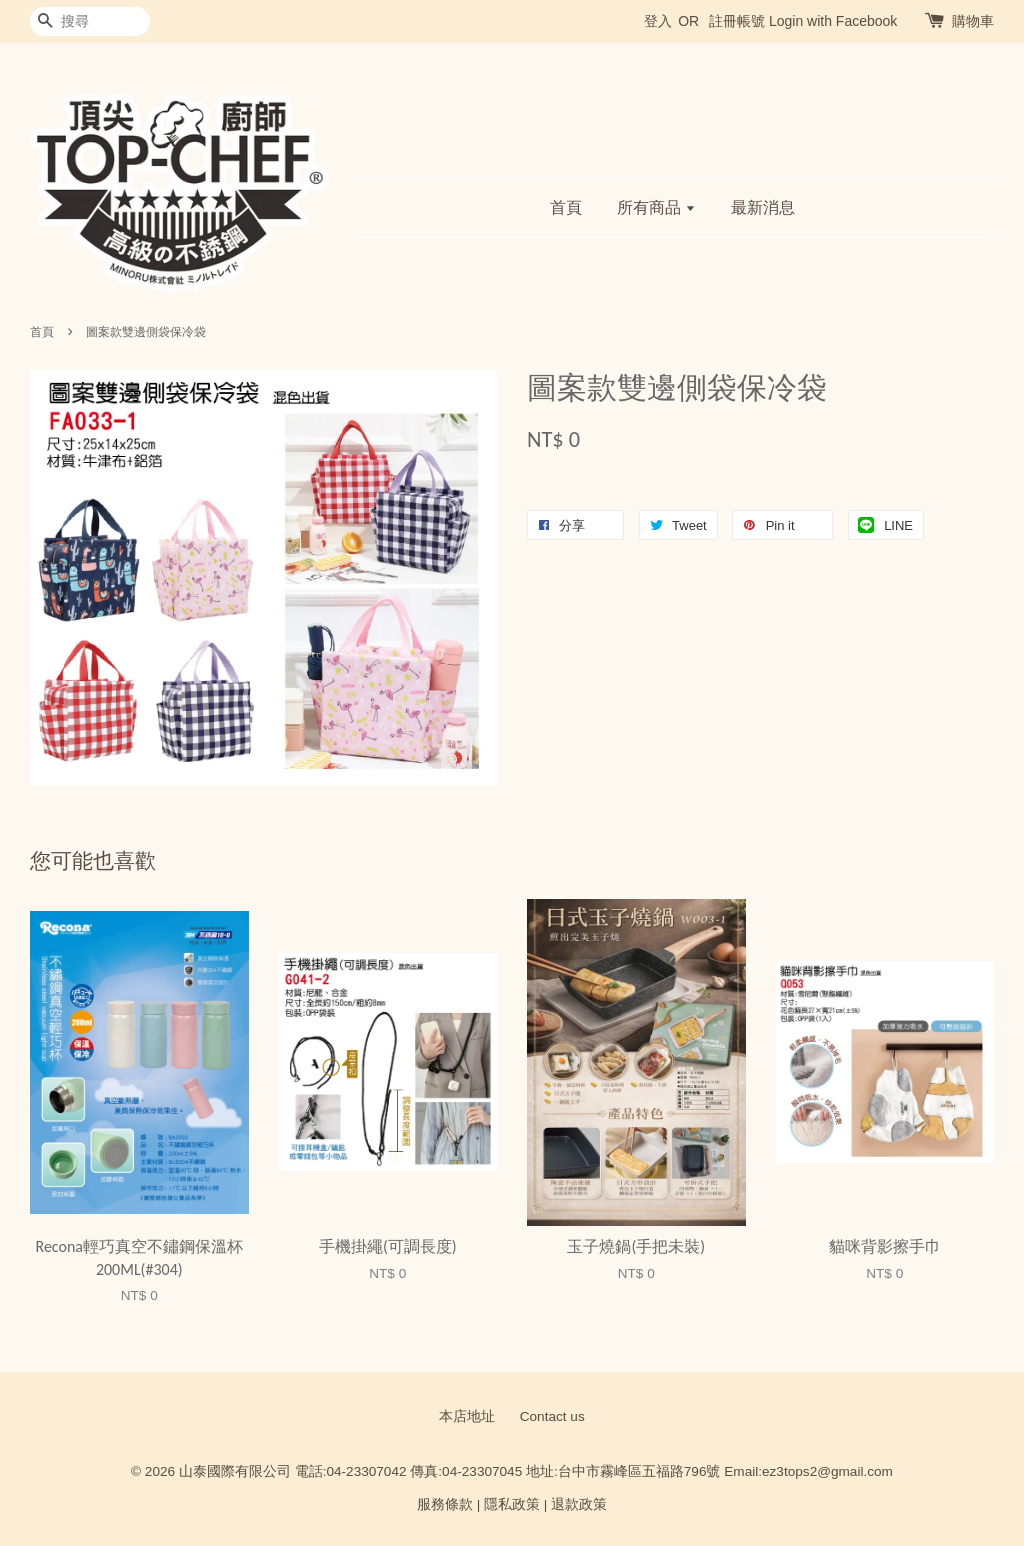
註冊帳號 (737, 21)
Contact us (552, 1416)
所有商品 (656, 207)
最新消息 (763, 207)
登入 (658, 21)
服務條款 (445, 1504)
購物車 (973, 21)
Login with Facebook (833, 21)
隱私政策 (512, 1504)
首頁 (566, 207)
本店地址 (467, 1416)
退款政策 (579, 1504)
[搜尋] (90, 21)
